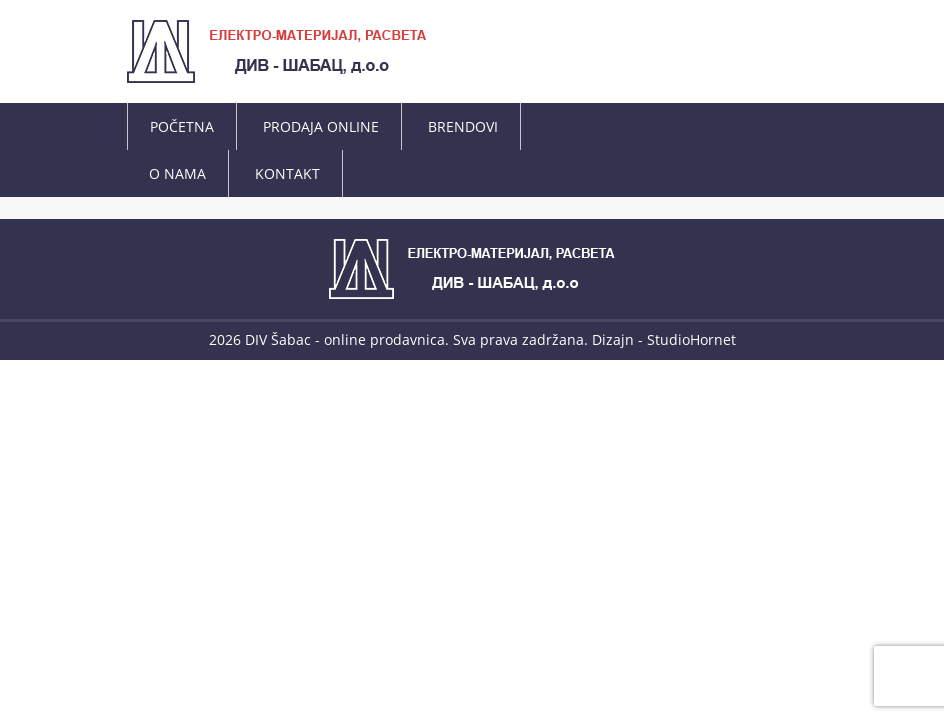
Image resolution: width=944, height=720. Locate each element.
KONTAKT (287, 173)
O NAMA (177, 173)
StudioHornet (691, 339)
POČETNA (182, 126)
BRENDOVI (463, 126)
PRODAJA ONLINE (321, 126)
